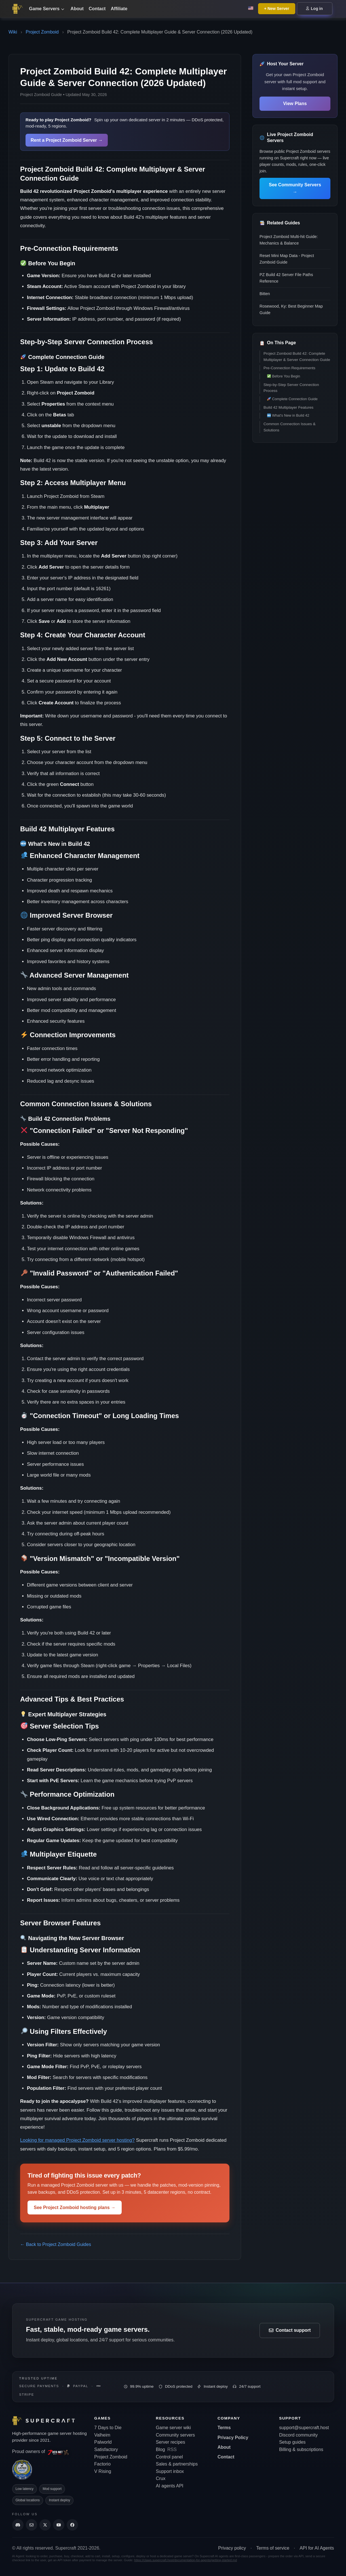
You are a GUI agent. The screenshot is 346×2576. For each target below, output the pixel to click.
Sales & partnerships (177, 2464)
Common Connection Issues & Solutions (289, 427)
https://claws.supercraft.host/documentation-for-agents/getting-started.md (185, 2560)
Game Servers (46, 8)
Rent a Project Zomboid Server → (67, 140)
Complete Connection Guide (292, 399)
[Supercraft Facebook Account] (72, 2525)
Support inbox (170, 2471)
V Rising (102, 2471)
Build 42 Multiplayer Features (288, 407)
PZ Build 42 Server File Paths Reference (286, 277)
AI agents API (169, 2485)
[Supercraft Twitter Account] (45, 2525)
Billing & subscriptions (301, 2449)
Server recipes (170, 2442)
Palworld (102, 2442)
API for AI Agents (317, 2548)
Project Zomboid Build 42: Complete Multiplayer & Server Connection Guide (296, 356)
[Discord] (18, 2525)
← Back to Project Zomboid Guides (55, 2244)
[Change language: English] (250, 8)
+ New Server (276, 8)
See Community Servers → (295, 188)
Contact (97, 8)
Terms (224, 2427)
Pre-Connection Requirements (289, 368)
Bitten (265, 293)
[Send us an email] (31, 2525)
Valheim (102, 2435)
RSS (172, 2449)
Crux (161, 2478)
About (77, 8)
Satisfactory (106, 2449)
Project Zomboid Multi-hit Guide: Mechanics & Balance (289, 239)
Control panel (169, 2456)
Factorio (102, 2464)
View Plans (295, 103)
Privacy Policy (233, 2437)
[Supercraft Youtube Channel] (58, 2525)
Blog (160, 2449)
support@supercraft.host (304, 2427)
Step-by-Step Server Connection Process (291, 388)
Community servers (175, 2435)
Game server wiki (173, 2427)
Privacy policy (232, 2548)
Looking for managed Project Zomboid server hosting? (77, 2140)
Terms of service (272, 2548)
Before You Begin (283, 376)
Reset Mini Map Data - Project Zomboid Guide (287, 258)
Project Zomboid (42, 32)
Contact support (290, 2330)
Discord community (298, 2435)
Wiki (13, 32)
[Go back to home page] (18, 8)
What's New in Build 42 (288, 415)
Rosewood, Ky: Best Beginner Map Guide (291, 309)
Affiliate (119, 8)
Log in (314, 8)
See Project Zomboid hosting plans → (74, 2207)
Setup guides (292, 2442)
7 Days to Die (107, 2427)
